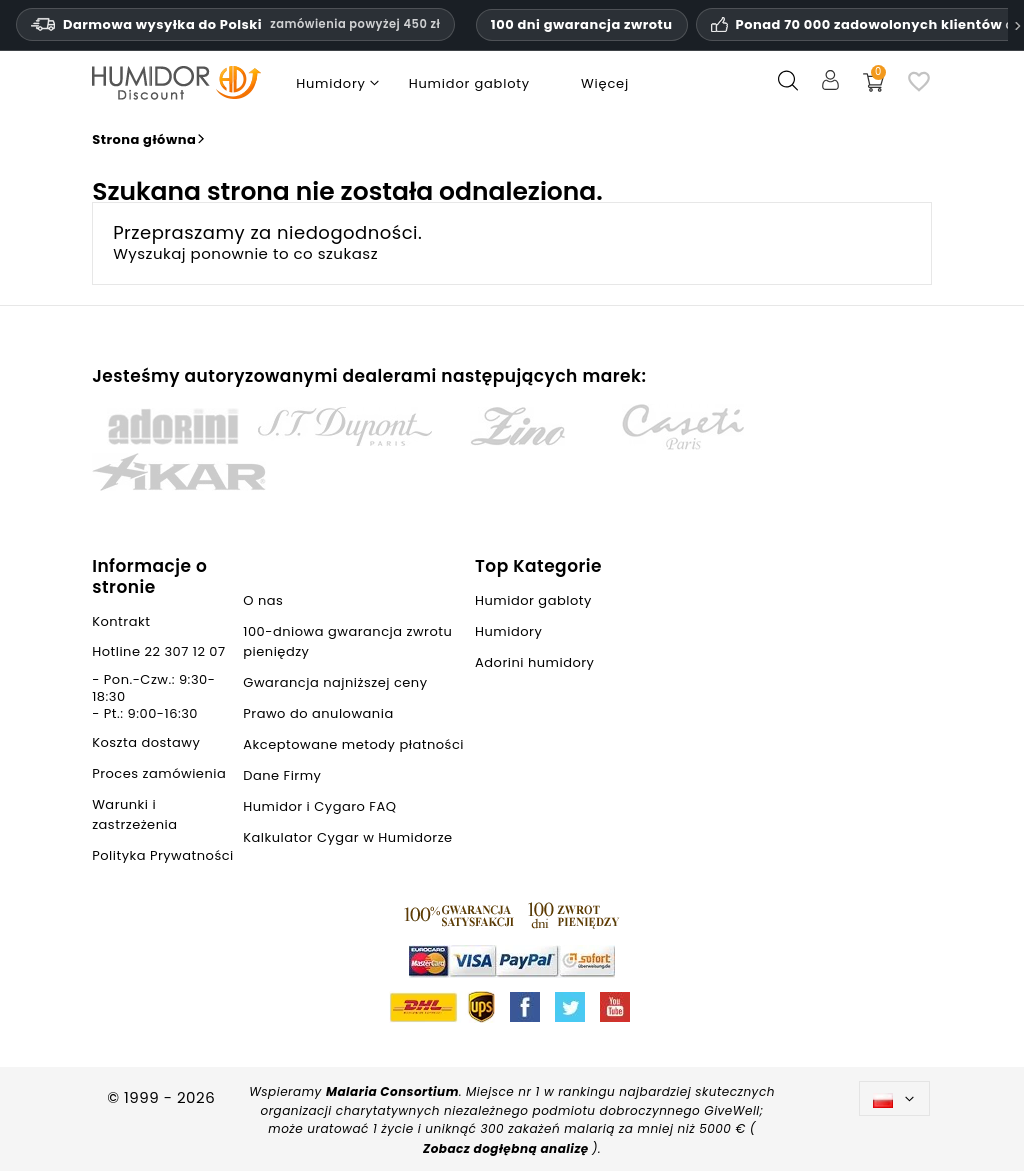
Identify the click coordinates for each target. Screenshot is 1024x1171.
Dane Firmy (282, 775)
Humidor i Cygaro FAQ (319, 806)
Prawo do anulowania (318, 713)
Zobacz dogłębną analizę (507, 1148)
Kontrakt (121, 621)
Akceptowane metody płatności (353, 744)
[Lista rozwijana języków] (894, 1098)
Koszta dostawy (146, 742)
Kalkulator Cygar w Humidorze (347, 837)
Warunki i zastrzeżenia (134, 814)
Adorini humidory (534, 662)
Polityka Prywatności (163, 855)
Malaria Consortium (392, 1091)
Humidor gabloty (537, 600)
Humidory (508, 631)
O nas (263, 600)
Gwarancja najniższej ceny (335, 682)
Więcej (605, 83)
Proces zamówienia (159, 773)
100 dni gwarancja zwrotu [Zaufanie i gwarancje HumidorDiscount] (582, 24)
